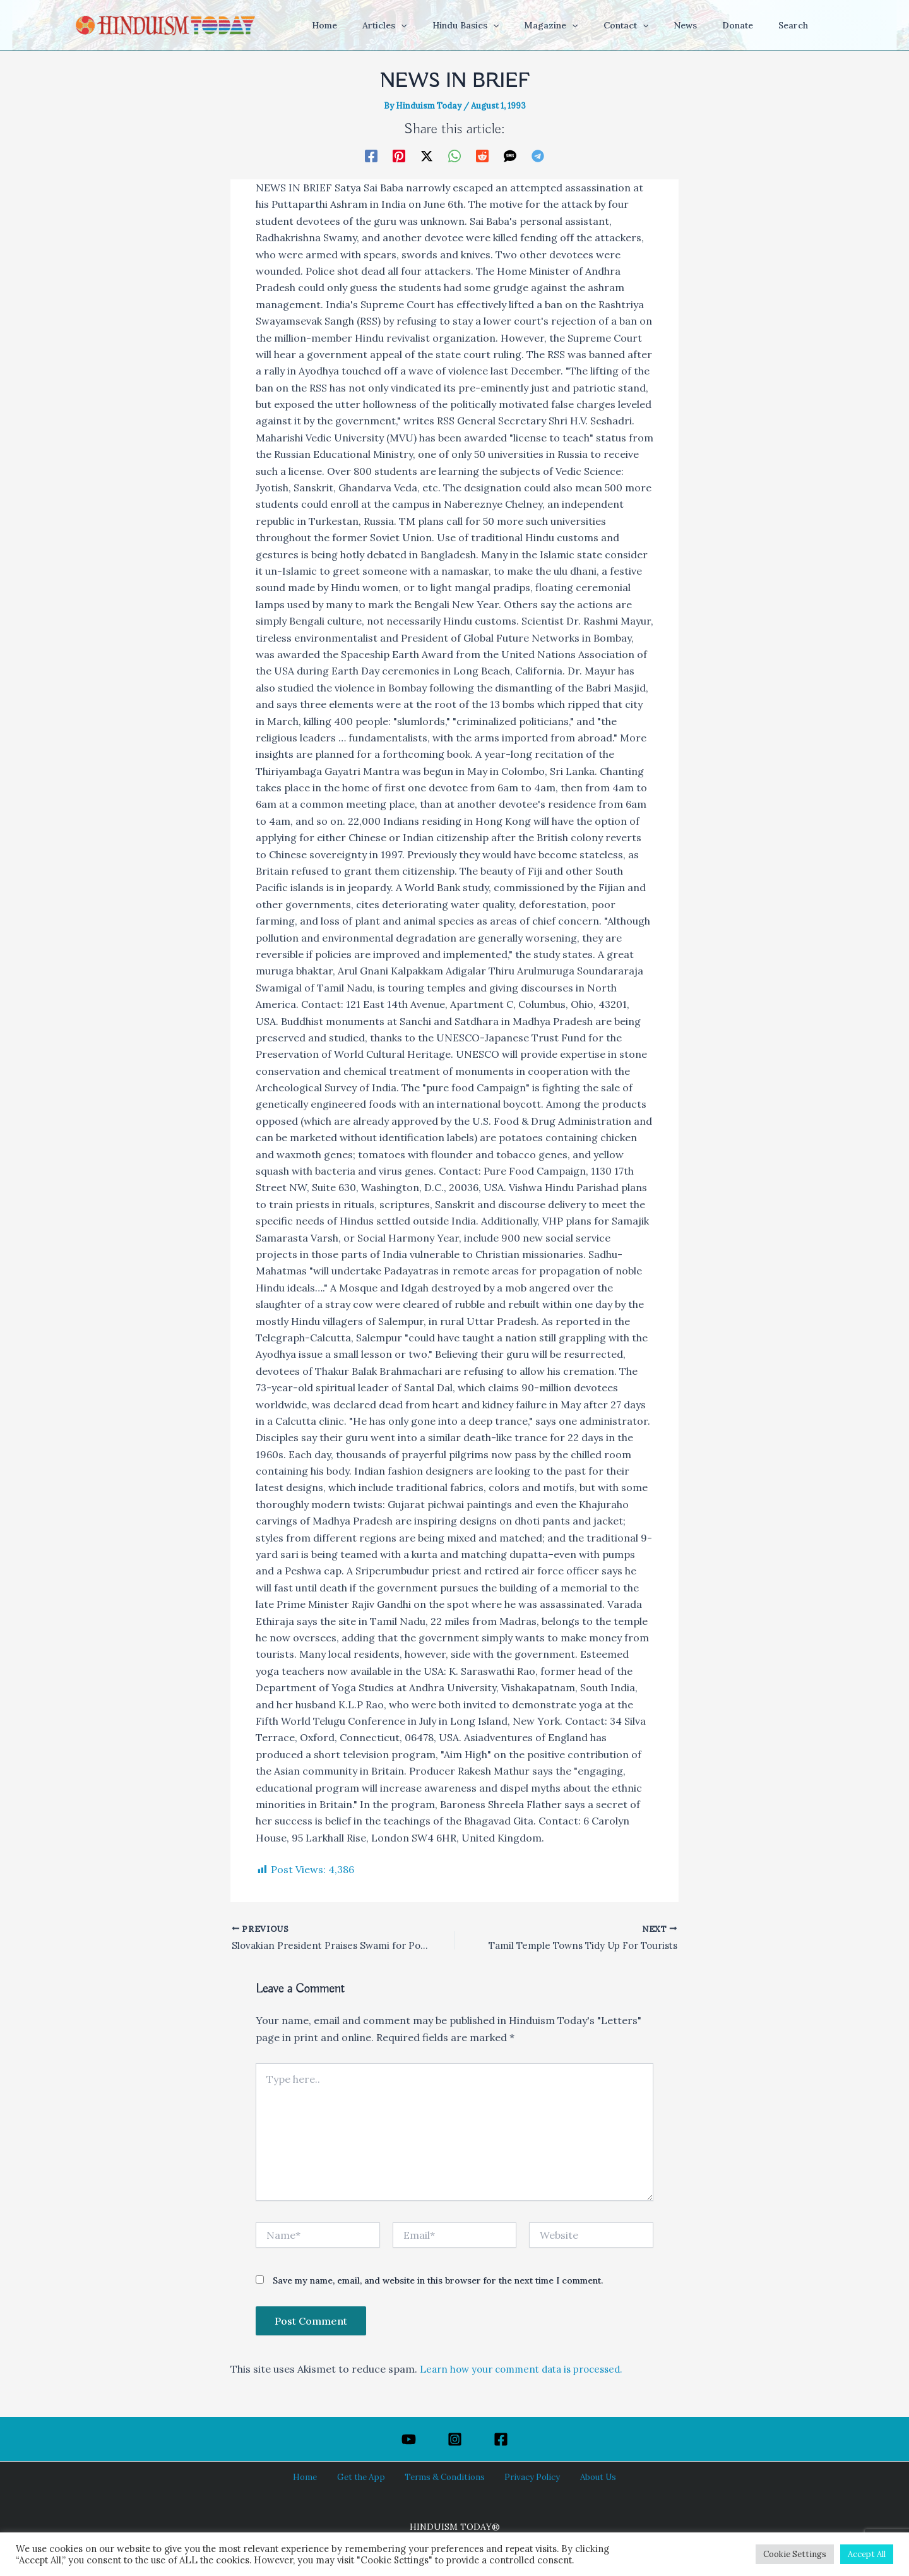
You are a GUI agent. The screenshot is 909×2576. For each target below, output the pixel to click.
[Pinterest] (399, 155)
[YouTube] (408, 2439)
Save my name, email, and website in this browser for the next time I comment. (438, 2282)
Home (319, 2477)
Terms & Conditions (444, 2477)
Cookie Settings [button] (794, 2554)
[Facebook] (371, 155)
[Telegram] (538, 155)
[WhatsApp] (454, 155)
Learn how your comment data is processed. (528, 2370)
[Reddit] (482, 155)
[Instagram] (455, 2439)
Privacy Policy (525, 2477)
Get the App (367, 2477)
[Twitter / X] (426, 155)
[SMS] (510, 155)
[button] (450, 25)
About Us (582, 2477)
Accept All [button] (867, 2554)
